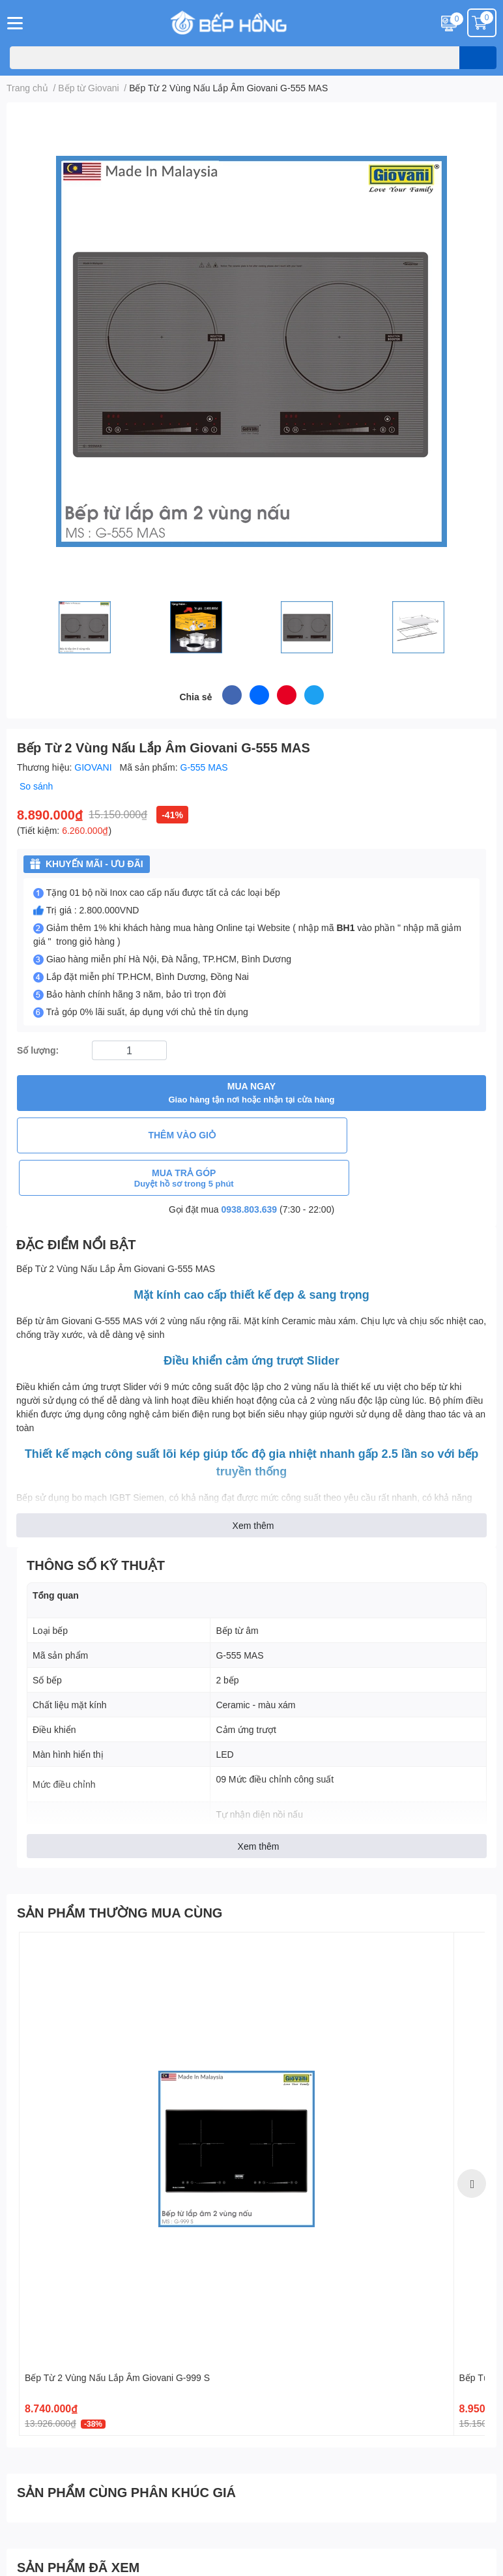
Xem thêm (253, 1482)
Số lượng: (38, 1050)
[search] (477, 57)
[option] (236, 2141)
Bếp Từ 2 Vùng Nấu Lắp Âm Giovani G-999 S (117, 2335)
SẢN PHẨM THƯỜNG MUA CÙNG (119, 1870)
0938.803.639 (250, 1166)
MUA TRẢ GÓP (370, 1135)
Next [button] (471, 2141)
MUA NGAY (251, 1093)
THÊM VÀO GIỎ (133, 1134)
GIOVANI (94, 767)
